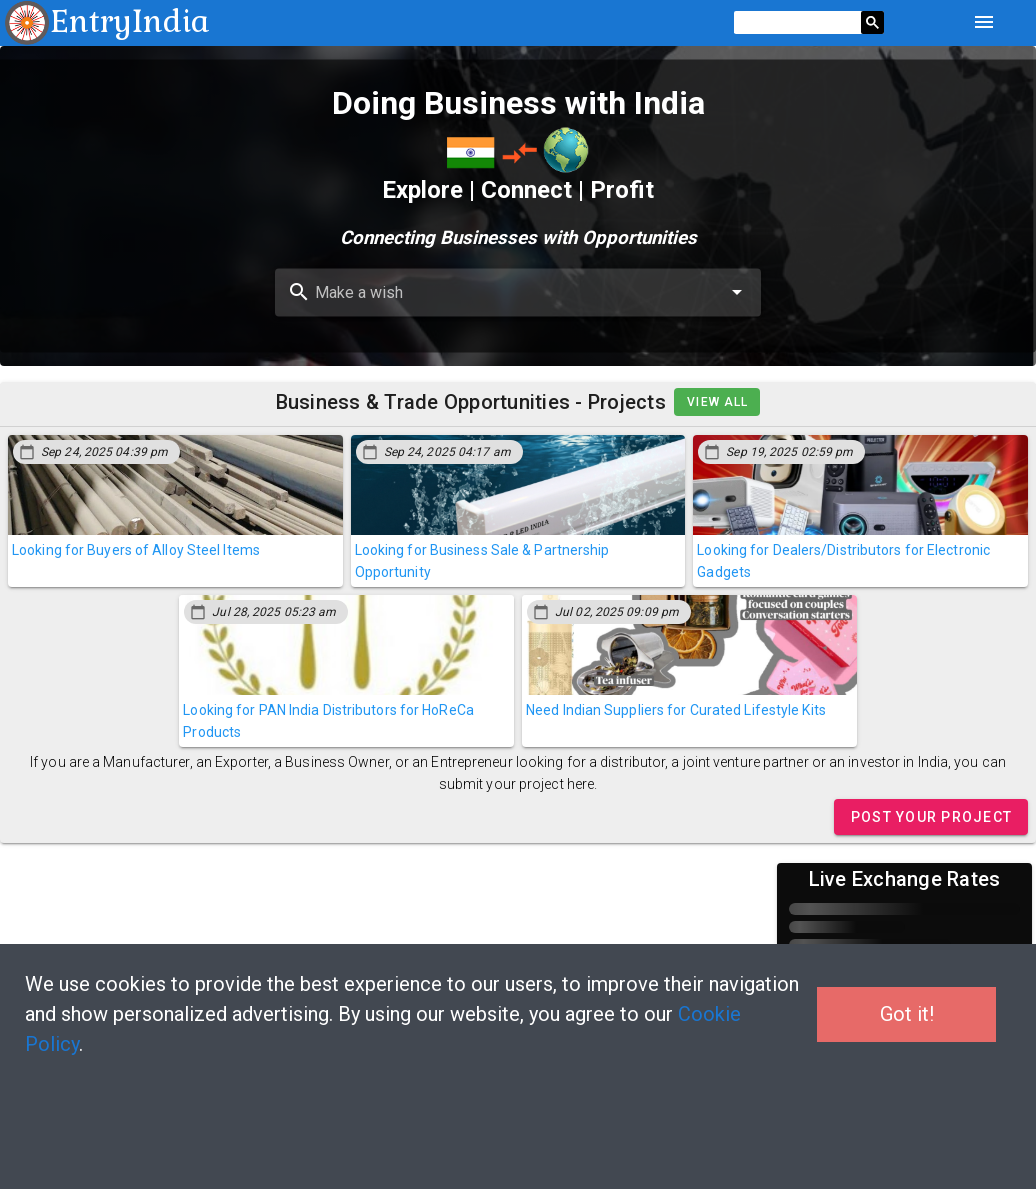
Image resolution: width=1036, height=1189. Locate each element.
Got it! (907, 1014)
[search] (797, 23)
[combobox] (518, 293)
